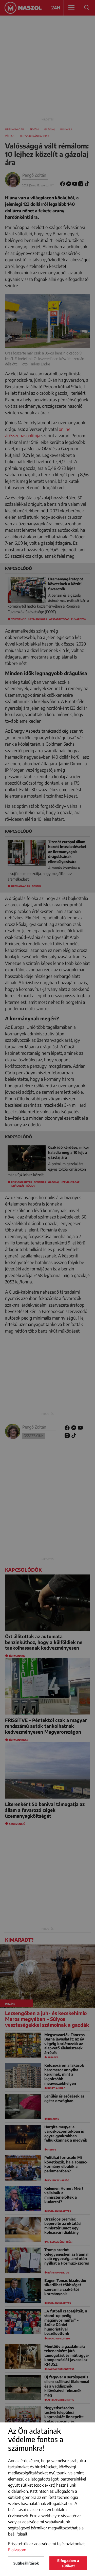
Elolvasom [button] (17, 2549)
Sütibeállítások (26, 2563)
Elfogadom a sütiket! (68, 2563)
